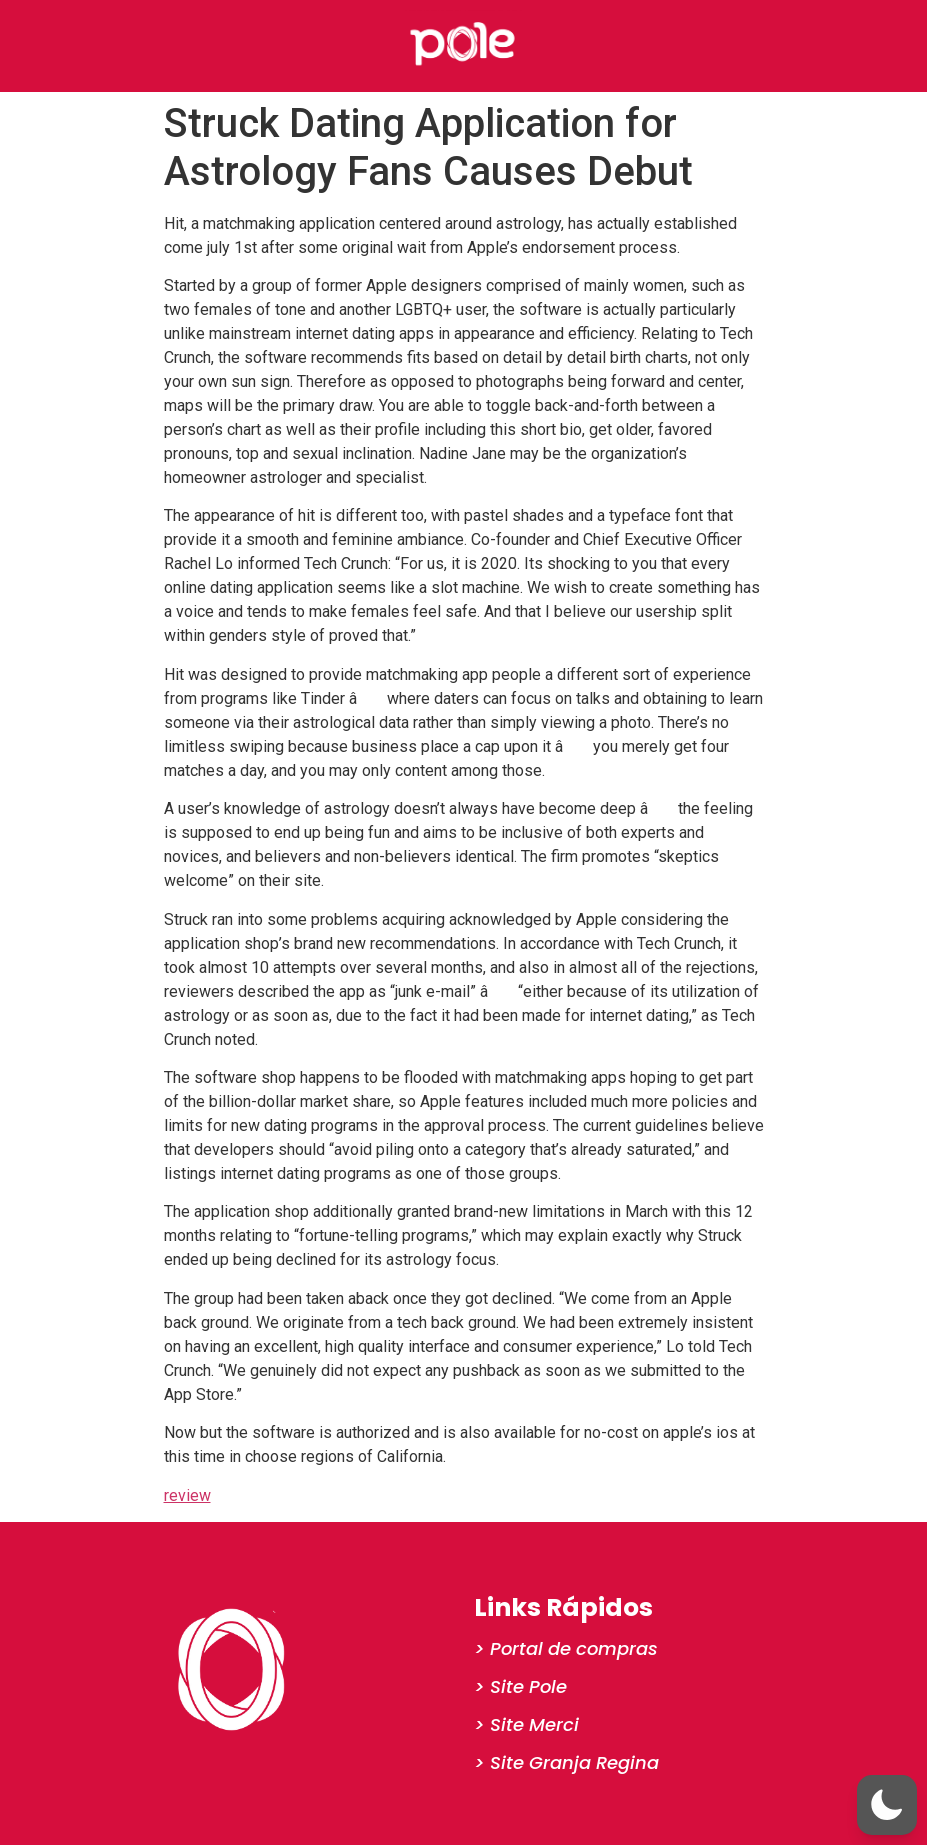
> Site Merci (526, 1724)
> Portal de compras (566, 1648)
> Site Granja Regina (566, 1762)
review (187, 1495)
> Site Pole (520, 1686)
